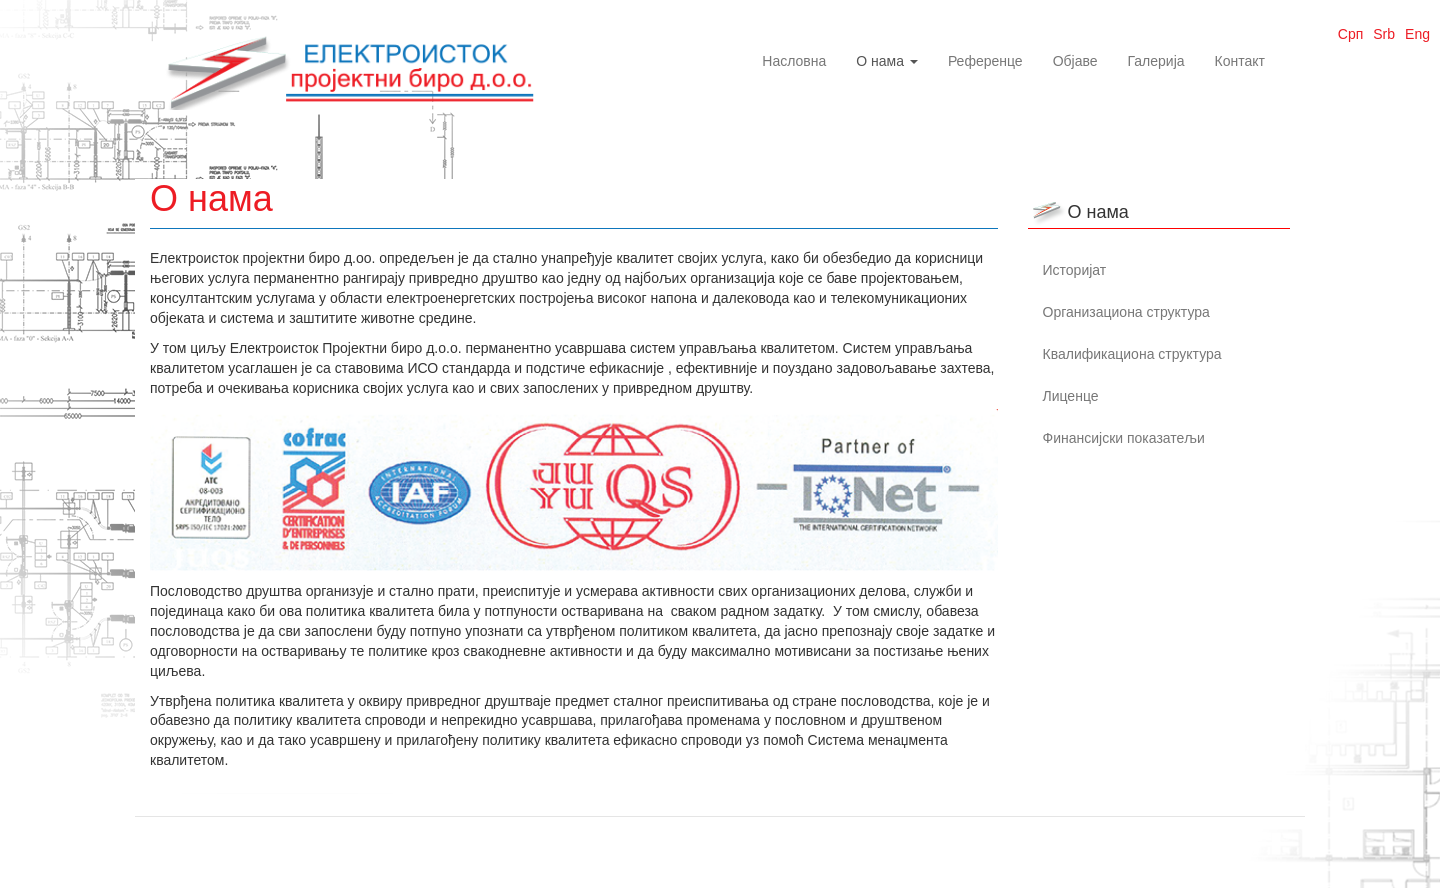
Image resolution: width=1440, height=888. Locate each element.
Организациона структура (1126, 312)
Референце (985, 61)
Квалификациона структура (1132, 354)
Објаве (1075, 61)
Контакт (1240, 61)
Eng (1417, 34)
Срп (1350, 34)
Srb (1384, 34)
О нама (887, 61)
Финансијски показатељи (1124, 438)
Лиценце (1071, 396)
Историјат (1075, 270)
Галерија (1156, 61)
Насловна (794, 61)
